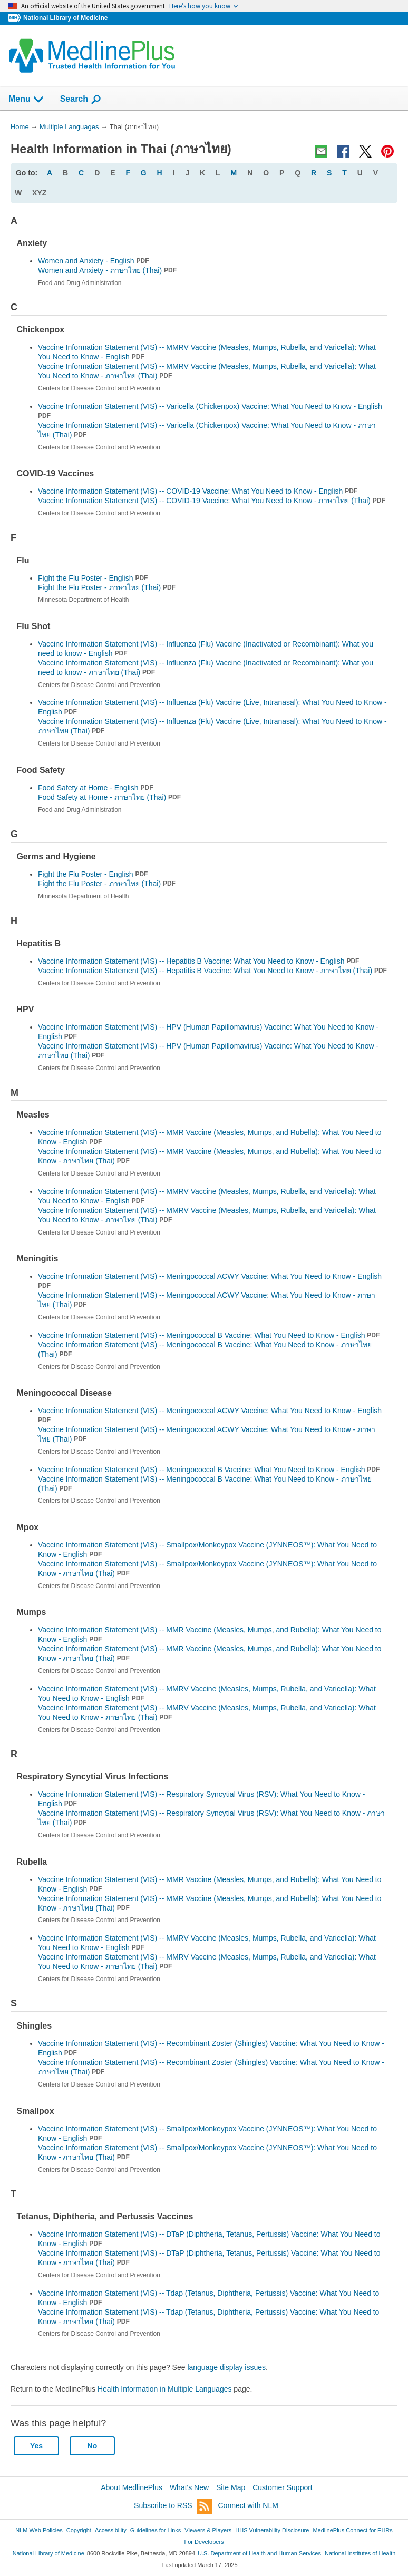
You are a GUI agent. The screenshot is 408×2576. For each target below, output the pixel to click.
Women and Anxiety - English (93, 261)
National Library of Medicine (65, 18)
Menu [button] (26, 99)
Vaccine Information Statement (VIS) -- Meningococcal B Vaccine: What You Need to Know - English (209, 1335)
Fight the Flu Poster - (107, 587)
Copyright (78, 2530)
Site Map (230, 2487)
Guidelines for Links (155, 2530)
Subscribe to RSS (173, 2506)
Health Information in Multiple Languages (165, 2389)
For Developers (204, 2542)
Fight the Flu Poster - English (93, 578)
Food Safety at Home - (109, 797)
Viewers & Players (207, 2530)
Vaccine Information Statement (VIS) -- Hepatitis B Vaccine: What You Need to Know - (212, 970)
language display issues (226, 2367)
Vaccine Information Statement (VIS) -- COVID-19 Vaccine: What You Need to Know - (211, 500)
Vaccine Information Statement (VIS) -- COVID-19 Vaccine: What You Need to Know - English (197, 491)
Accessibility (111, 2530)
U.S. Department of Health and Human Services (259, 2553)
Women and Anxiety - (107, 270)
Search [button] (81, 99)
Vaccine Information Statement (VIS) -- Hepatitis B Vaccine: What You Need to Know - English (198, 961)
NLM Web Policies (39, 2530)
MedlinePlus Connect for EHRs (352, 2530)
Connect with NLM (248, 2505)
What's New (189, 2487)
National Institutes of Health (360, 2553)
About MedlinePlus (131, 2487)
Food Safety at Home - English (95, 787)
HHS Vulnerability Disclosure (272, 2530)
